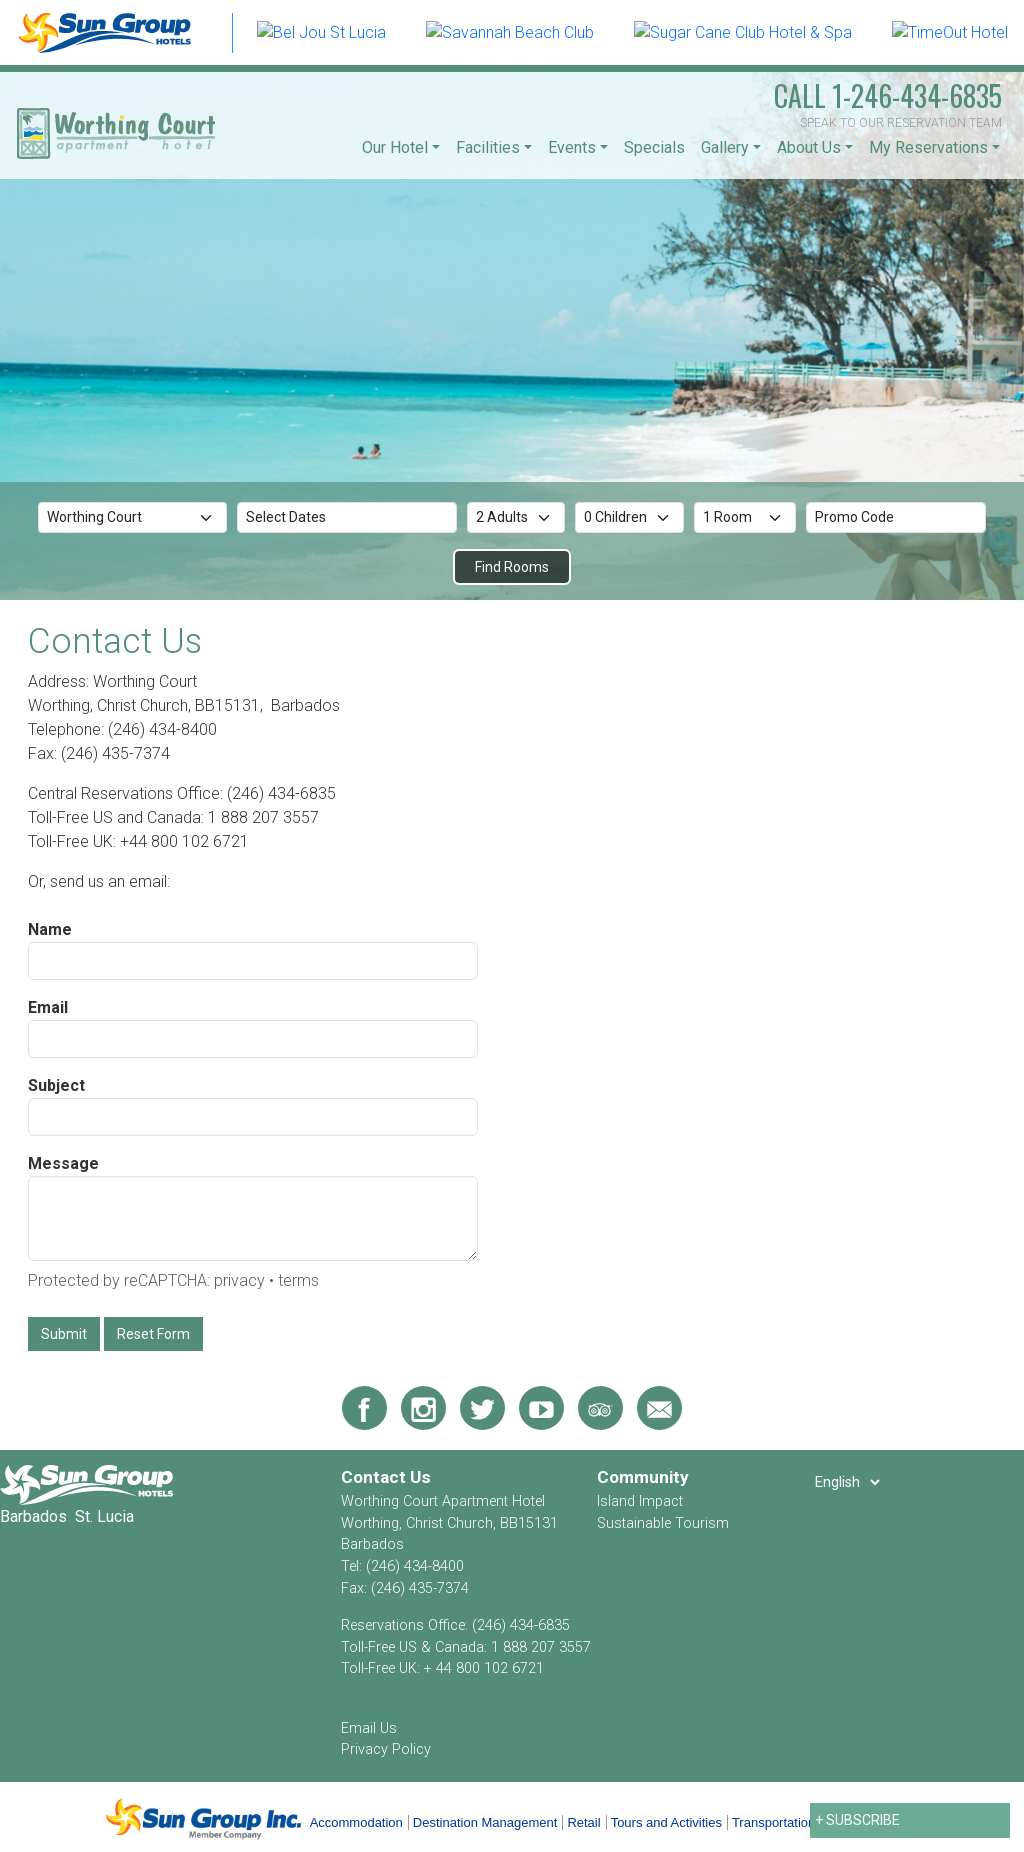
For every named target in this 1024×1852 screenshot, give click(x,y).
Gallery (725, 147)
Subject (56, 1085)
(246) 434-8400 (415, 1566)
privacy (239, 1280)
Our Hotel (395, 147)
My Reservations (928, 147)
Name (50, 929)
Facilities (488, 147)
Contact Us (386, 1477)
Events (572, 147)
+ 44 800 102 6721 (484, 1668)
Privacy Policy (386, 1749)
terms (298, 1280)
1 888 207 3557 (541, 1647)
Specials (654, 147)
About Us (809, 147)
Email (48, 1007)
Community (643, 1477)
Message (63, 1163)
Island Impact (640, 1501)
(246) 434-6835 (521, 1625)
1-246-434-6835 (888, 95)
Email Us (369, 1728)
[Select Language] (847, 1482)
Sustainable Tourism (663, 1523)
